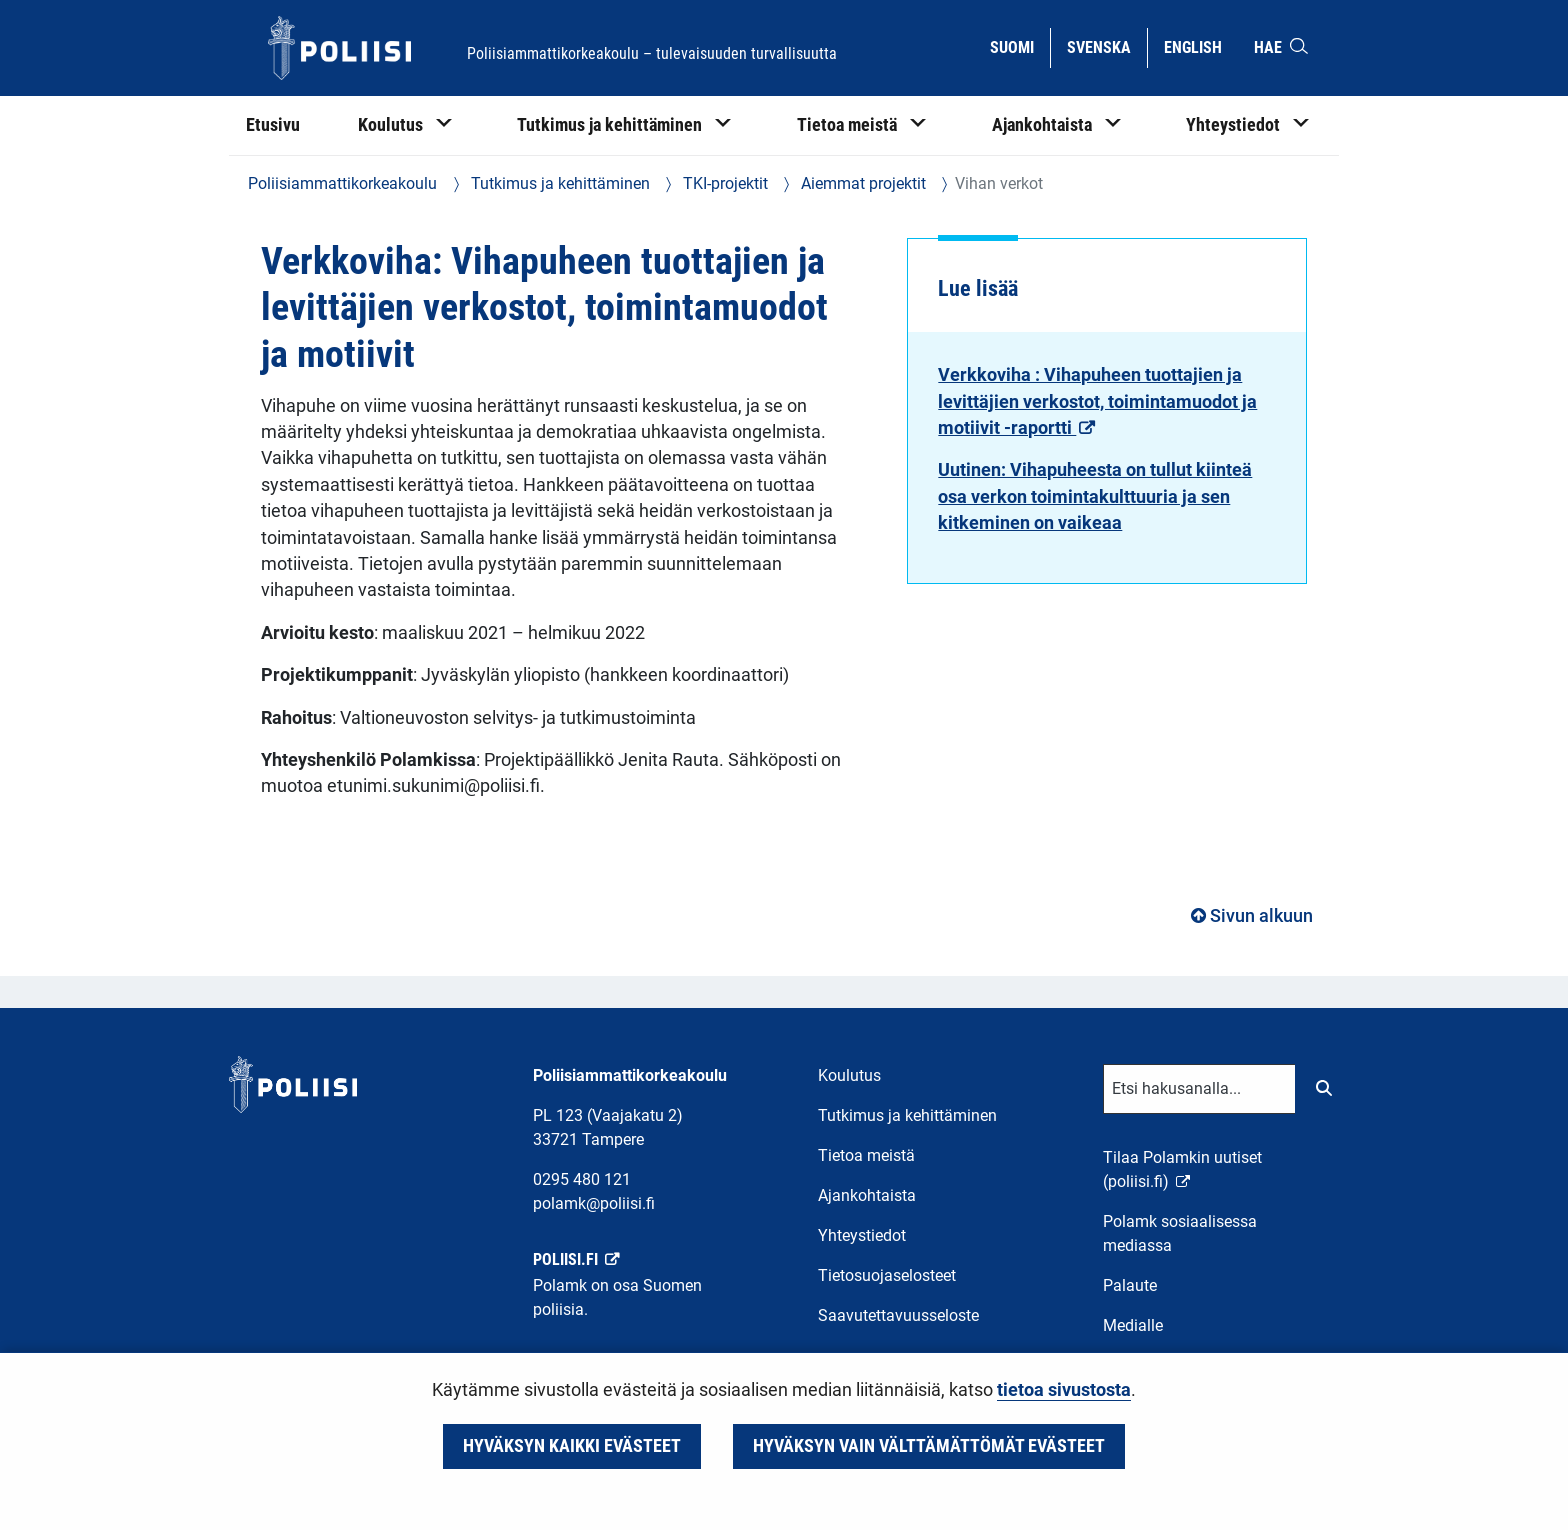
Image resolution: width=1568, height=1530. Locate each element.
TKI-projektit (723, 183)
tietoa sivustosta (1064, 1390)
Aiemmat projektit (861, 183)
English (1200, 46)
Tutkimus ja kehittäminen (558, 183)
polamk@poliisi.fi (594, 1203)
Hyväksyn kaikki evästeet (572, 1446)
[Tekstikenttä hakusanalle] (1199, 1089)
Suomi (1019, 46)
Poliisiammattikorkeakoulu (342, 183)
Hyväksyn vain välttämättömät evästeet (929, 1446)
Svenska (1106, 46)
